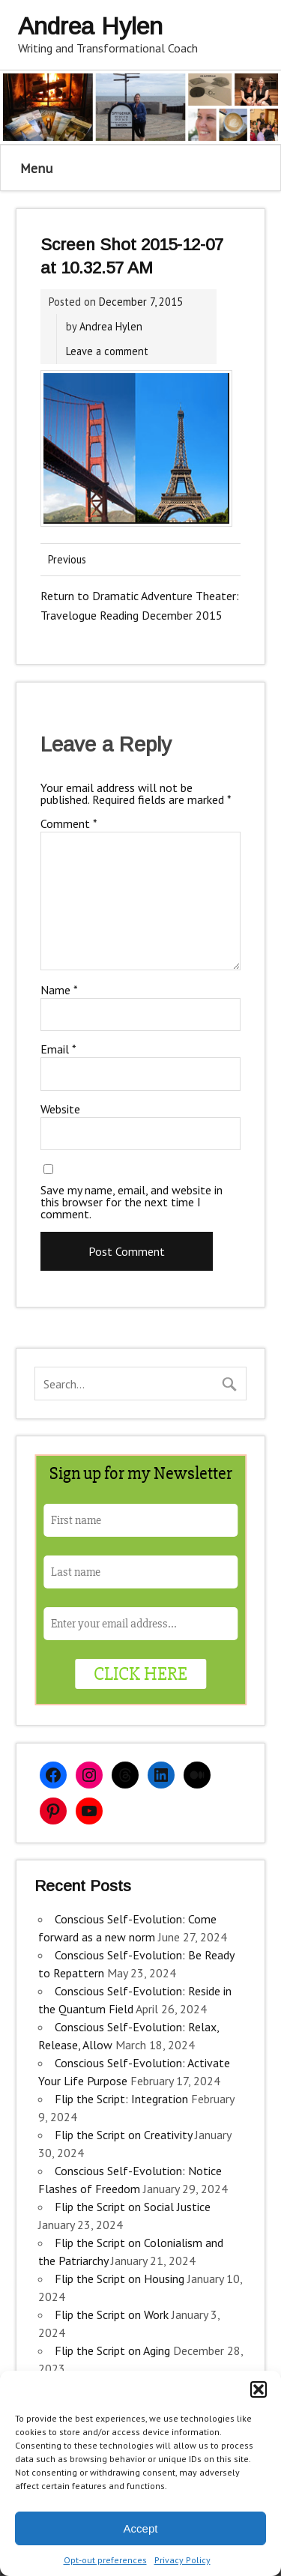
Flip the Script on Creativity (123, 2134)
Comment (68, 823)
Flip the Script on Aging (112, 2350)
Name (59, 990)
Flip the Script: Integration (121, 2098)
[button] (258, 2389)
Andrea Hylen (110, 326)
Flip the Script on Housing (119, 2278)
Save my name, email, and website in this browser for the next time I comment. (131, 1202)
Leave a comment (107, 351)
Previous (67, 559)
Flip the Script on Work (112, 2314)
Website (60, 1109)
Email (58, 1049)
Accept (141, 2528)
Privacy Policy (182, 2560)
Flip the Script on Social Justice (133, 2206)
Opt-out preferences (105, 2560)
